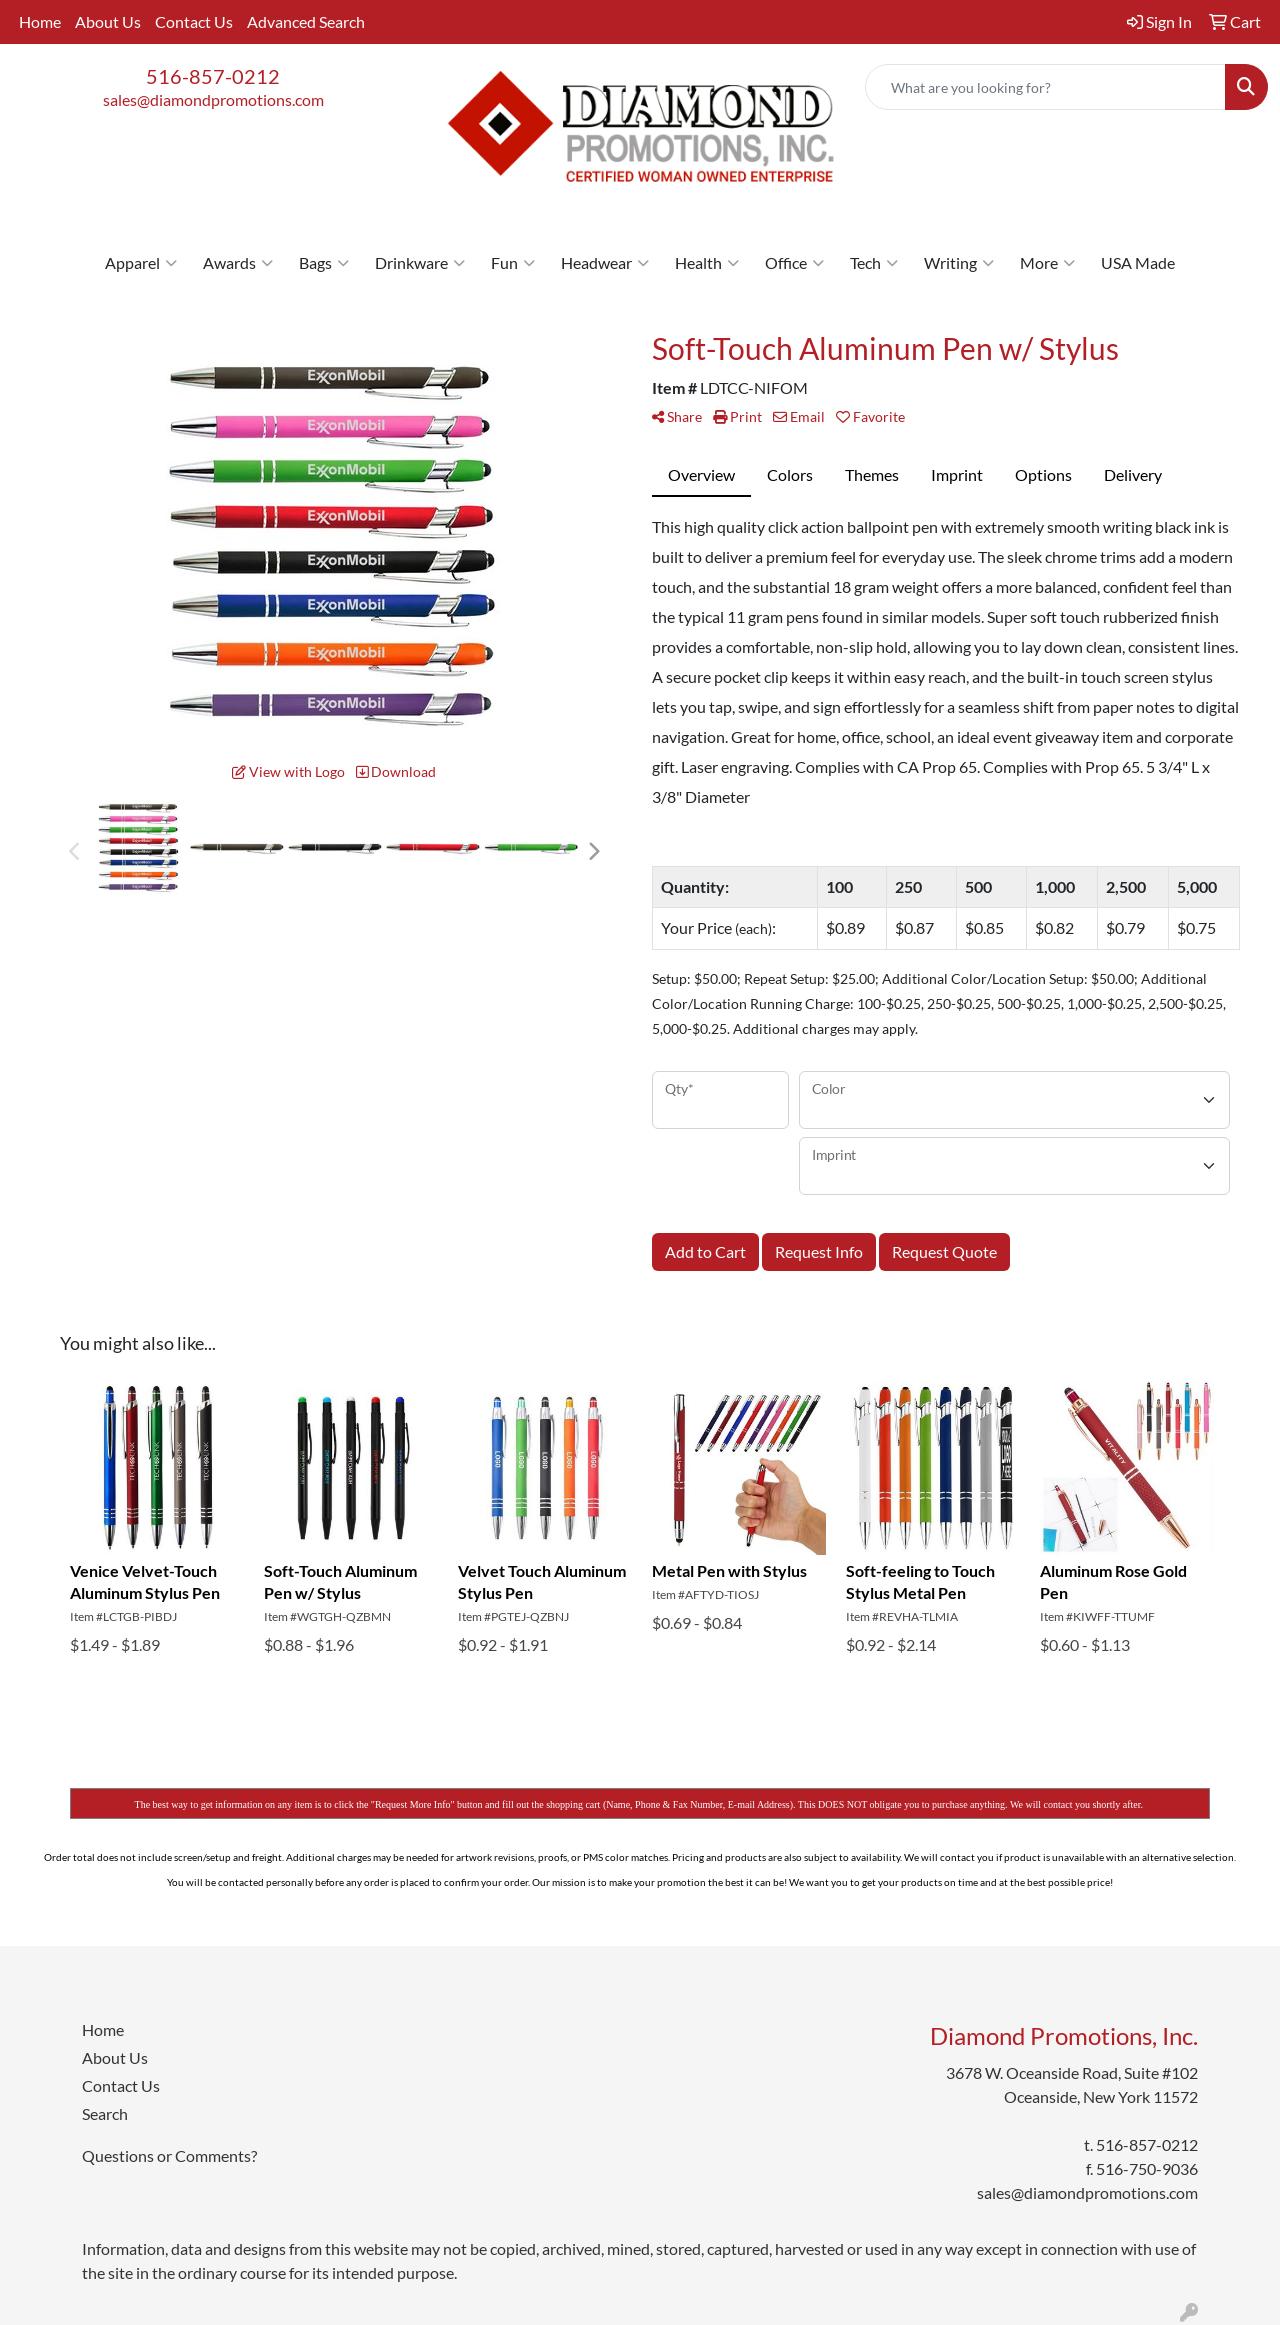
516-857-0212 (213, 76)
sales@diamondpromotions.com (213, 99)
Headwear (605, 263)
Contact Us (194, 21)
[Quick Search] (1045, 87)
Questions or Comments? (169, 2155)
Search (105, 2113)
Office (794, 263)
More (1047, 263)
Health (707, 263)
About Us (108, 21)
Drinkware (420, 263)
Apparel (141, 263)
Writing (959, 263)
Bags (324, 263)
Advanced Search (306, 21)
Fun (513, 263)
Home (40, 21)
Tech (874, 263)
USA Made (1138, 262)
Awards (238, 263)
